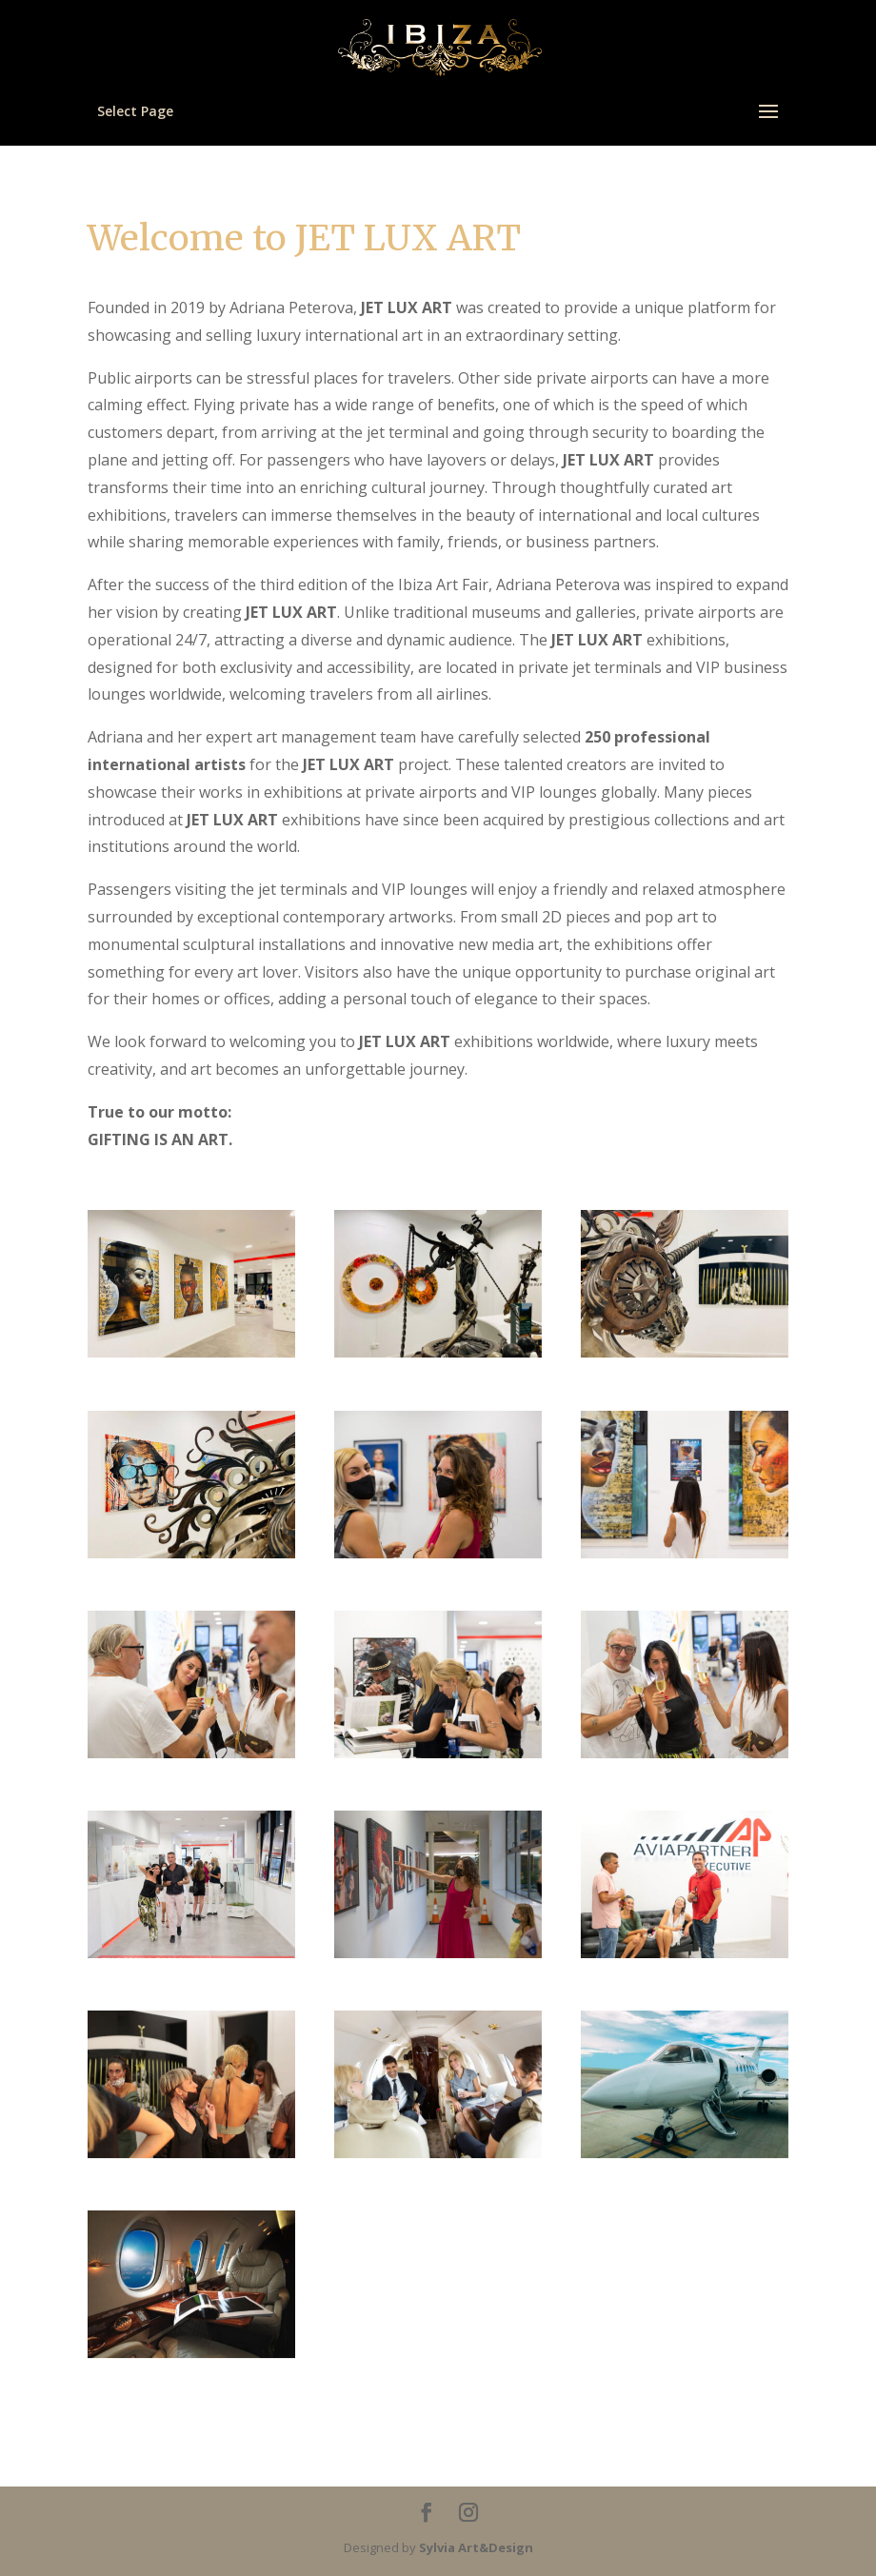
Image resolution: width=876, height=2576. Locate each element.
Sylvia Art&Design (476, 2547)
